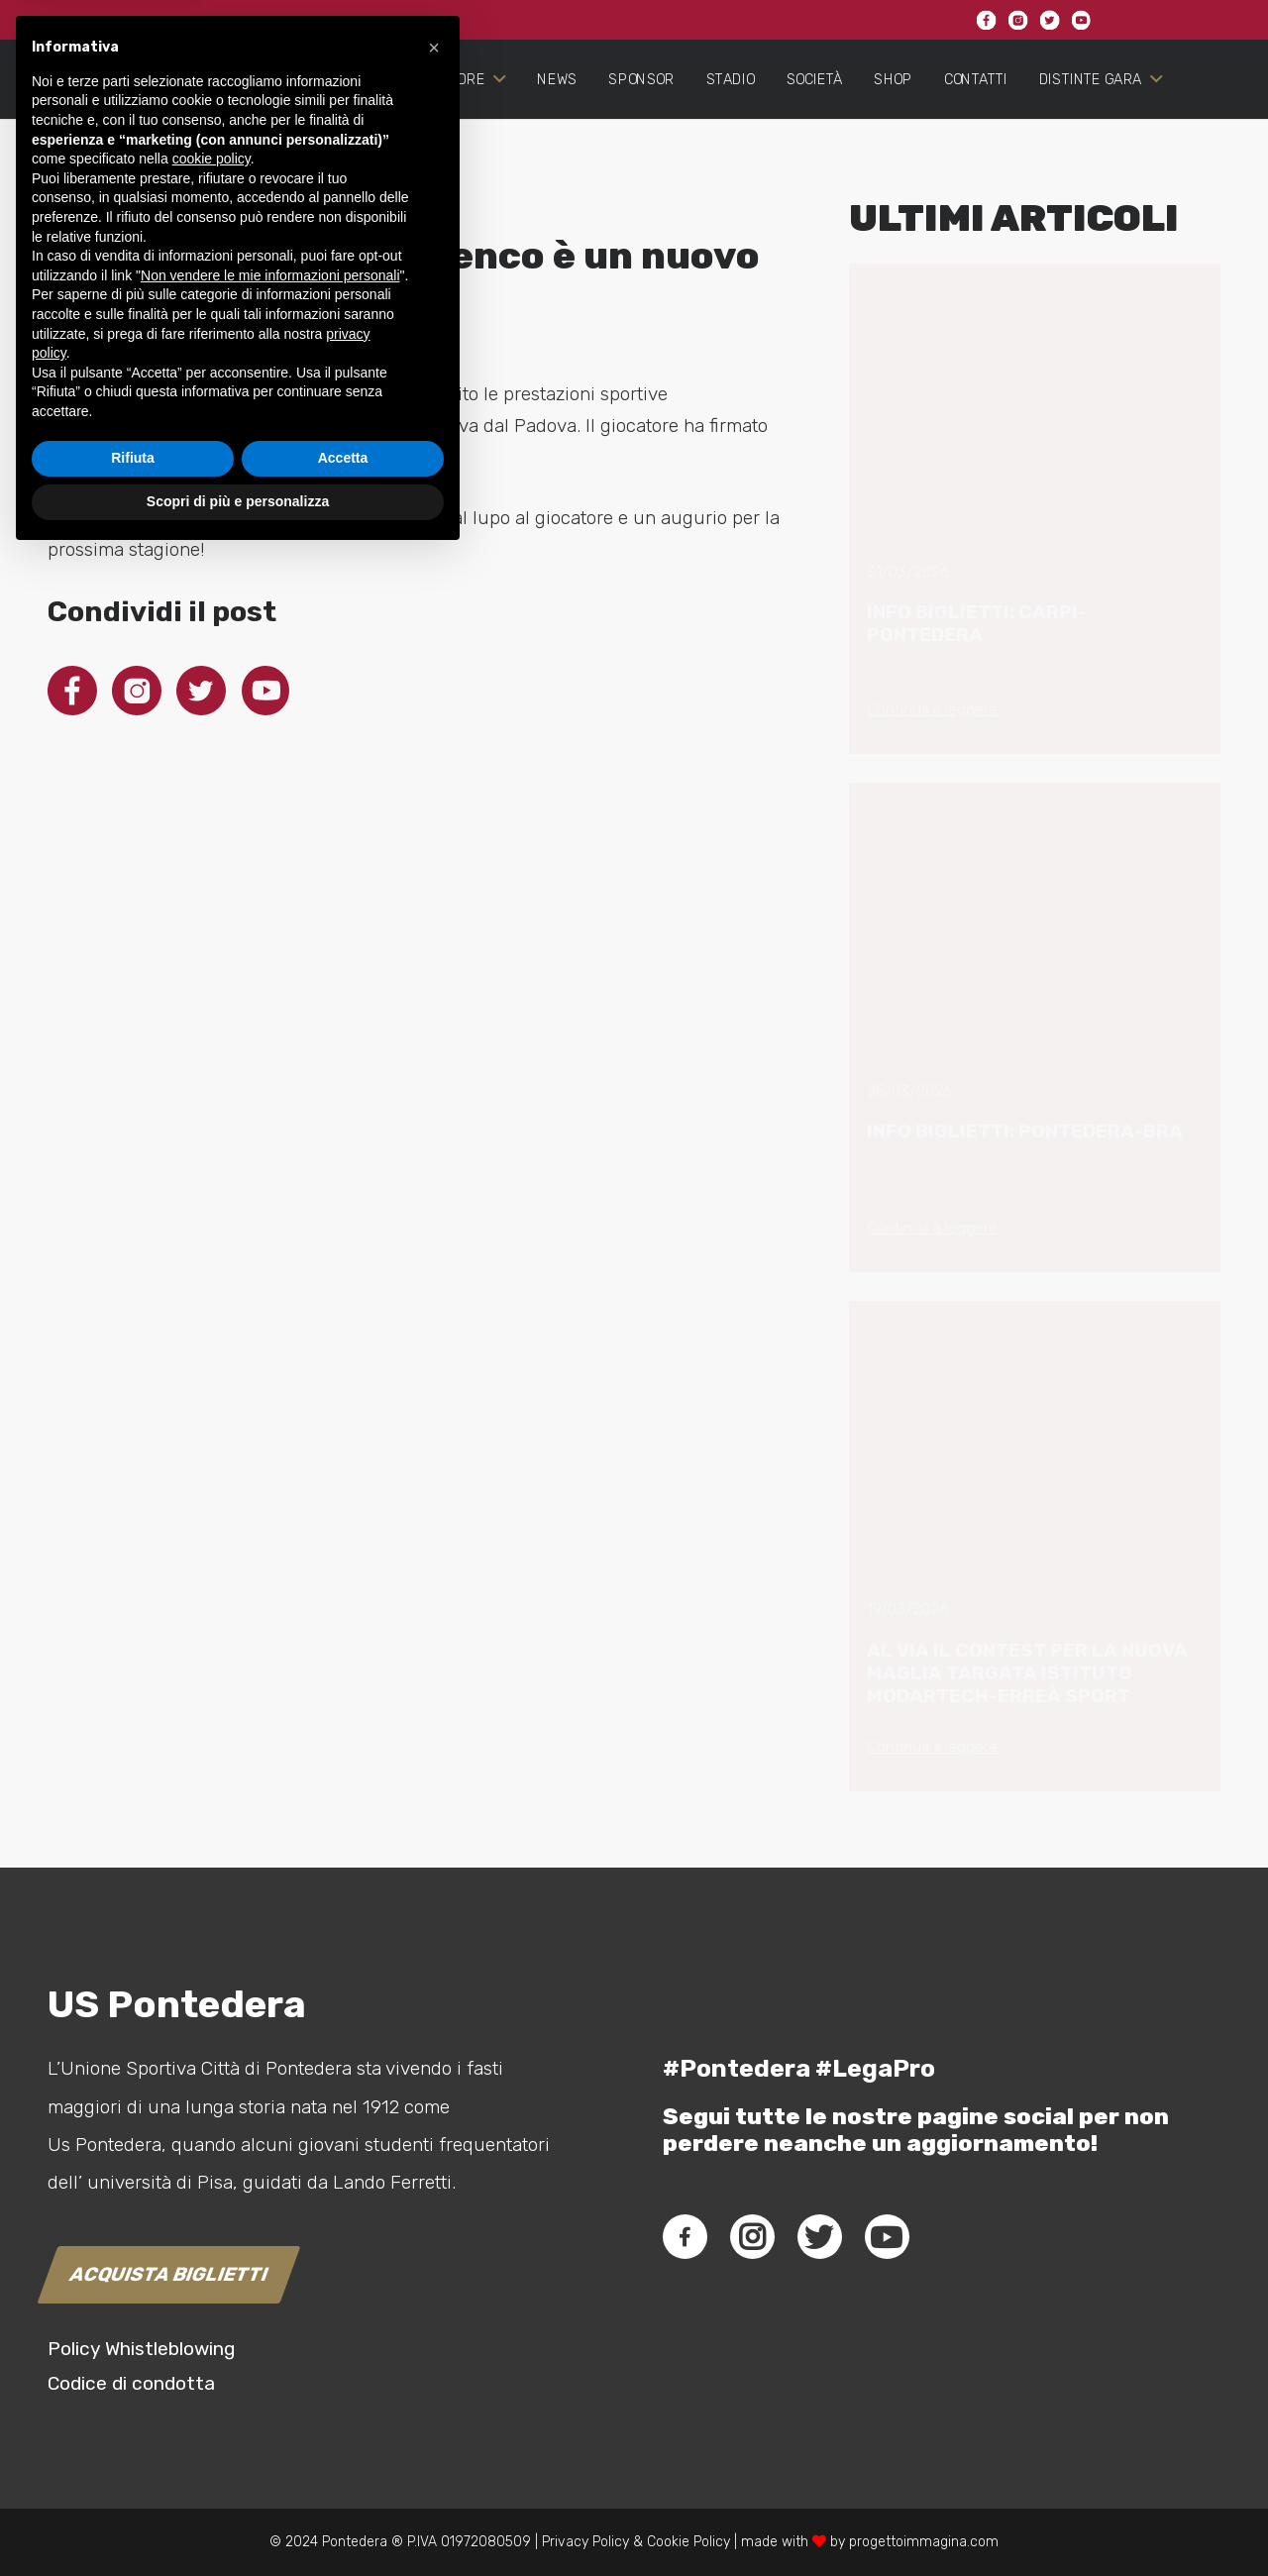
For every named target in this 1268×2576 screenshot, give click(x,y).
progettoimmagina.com (924, 2541)
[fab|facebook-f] (685, 2237)
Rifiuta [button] (133, 2479)
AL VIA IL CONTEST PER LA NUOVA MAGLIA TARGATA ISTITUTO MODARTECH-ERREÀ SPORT (1027, 1673)
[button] (434, 2068)
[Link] (114, 134)
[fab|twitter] (819, 2237)
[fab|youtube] (886, 2237)
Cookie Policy (688, 2541)
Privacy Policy (583, 2541)
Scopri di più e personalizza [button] (238, 2521)
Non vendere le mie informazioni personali (270, 2296)
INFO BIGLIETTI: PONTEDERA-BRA (1025, 1131)
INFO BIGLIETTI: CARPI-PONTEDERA (977, 623)
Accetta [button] (343, 2479)
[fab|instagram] (752, 2237)
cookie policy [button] (211, 2180)
